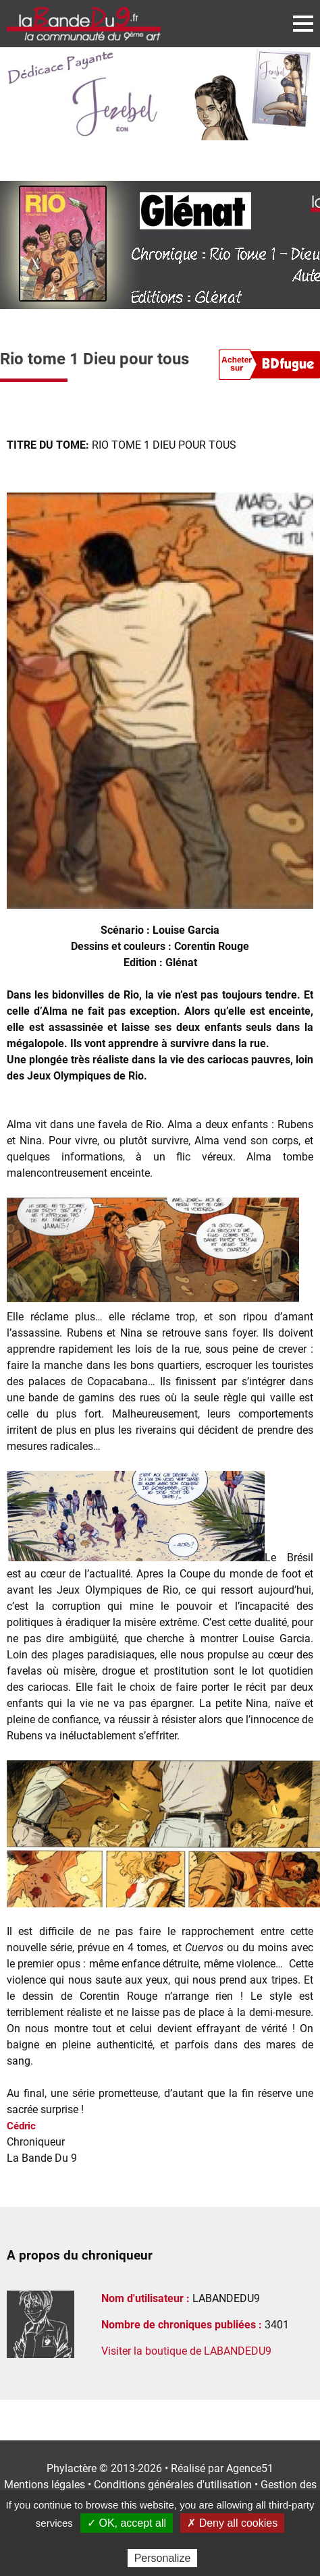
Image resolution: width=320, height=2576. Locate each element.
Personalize (162, 2558)
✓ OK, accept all (126, 2523)
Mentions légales (44, 2484)
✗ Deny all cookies (232, 2523)
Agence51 (249, 2468)
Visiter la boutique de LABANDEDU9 (186, 2351)
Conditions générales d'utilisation (173, 2484)
